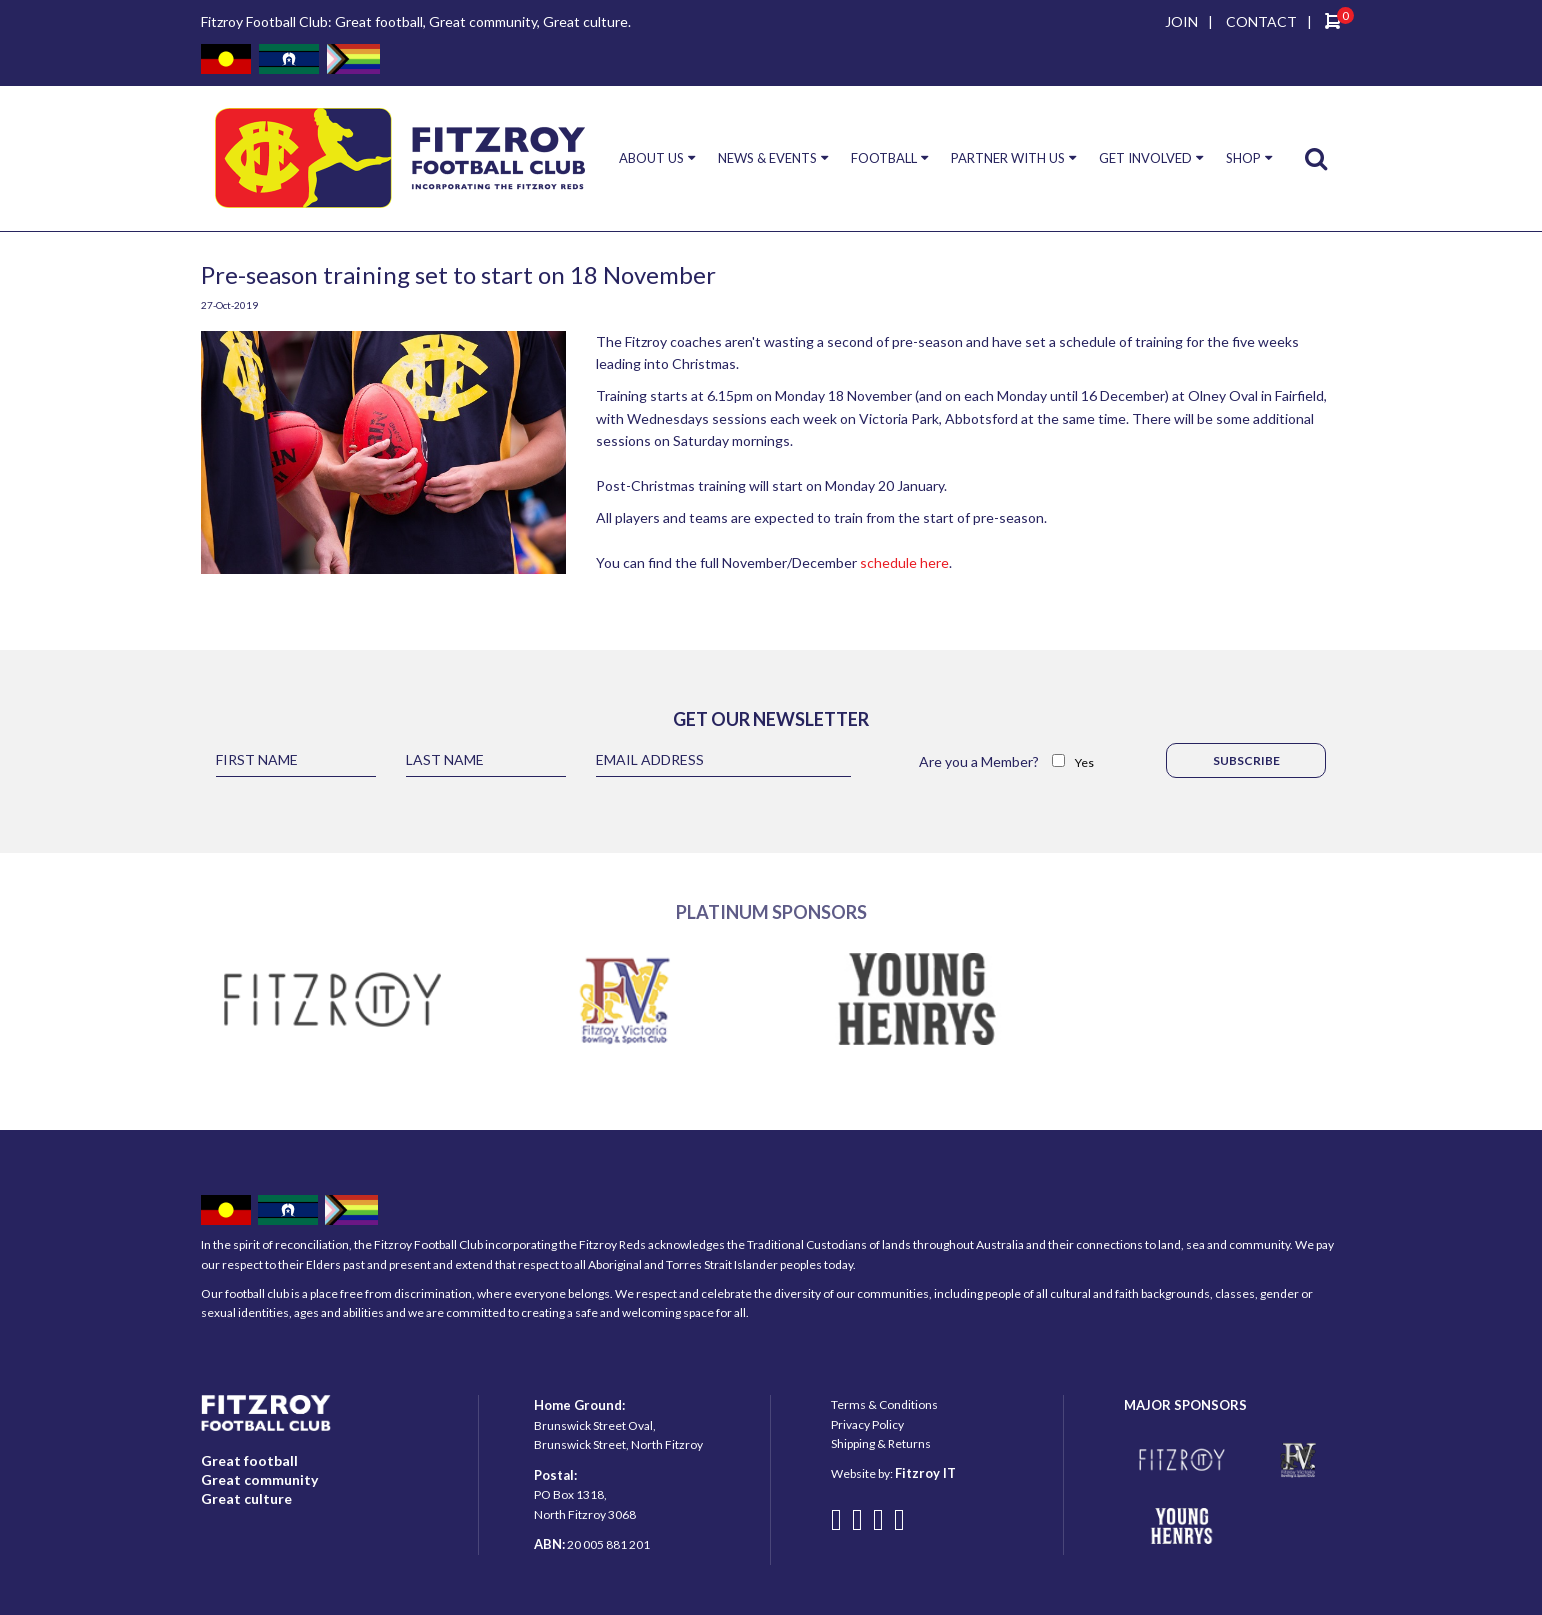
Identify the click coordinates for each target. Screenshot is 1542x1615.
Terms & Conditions (884, 1404)
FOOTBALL (884, 158)
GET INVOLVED (1145, 158)
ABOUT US (651, 158)
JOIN (1181, 21)
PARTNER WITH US (1008, 158)
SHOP (1243, 158)
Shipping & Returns (881, 1443)
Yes (1084, 762)
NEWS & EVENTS (767, 158)
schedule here (904, 562)
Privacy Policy (867, 1424)
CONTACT (1261, 21)
